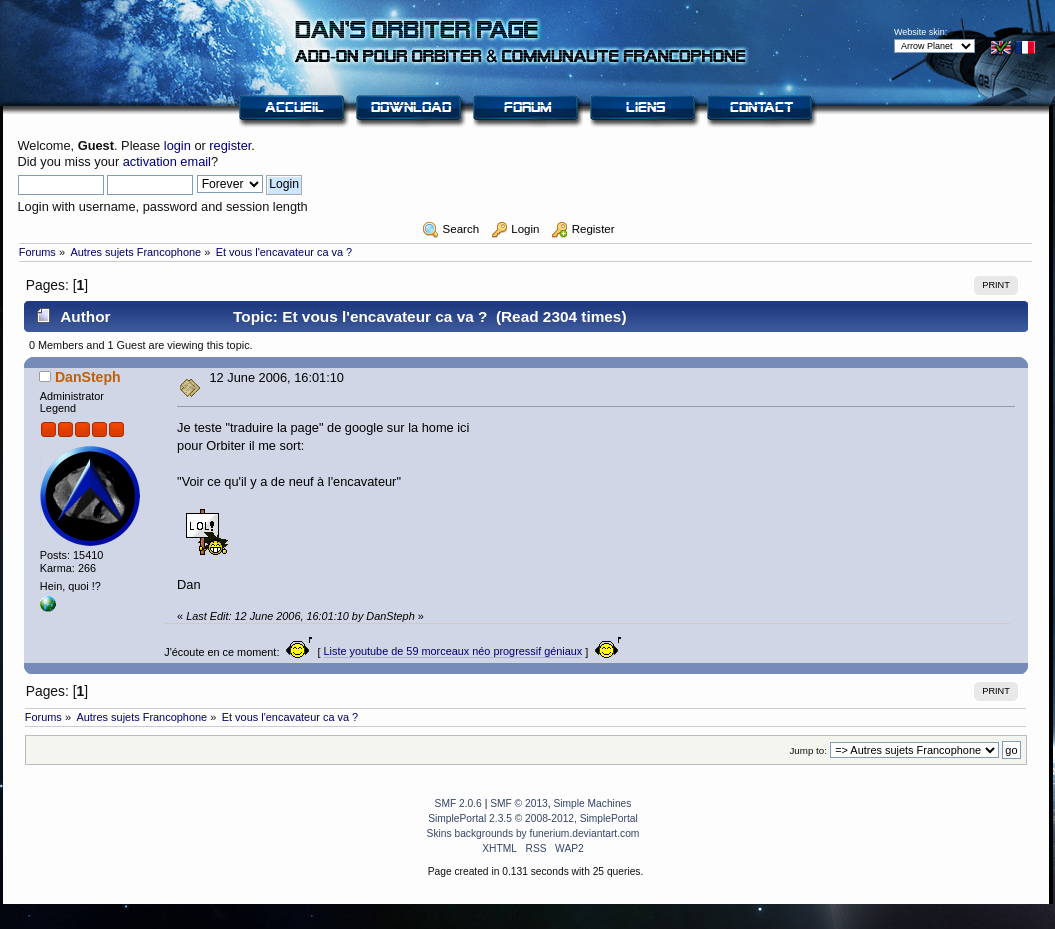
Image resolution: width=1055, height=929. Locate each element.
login (177, 145)
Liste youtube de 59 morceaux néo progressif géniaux (453, 651)
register (230, 145)
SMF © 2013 (519, 803)
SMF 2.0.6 (458, 803)
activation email (167, 161)
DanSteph (88, 377)
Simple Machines (592, 803)
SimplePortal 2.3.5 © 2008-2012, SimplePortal (533, 818)
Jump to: (808, 750)
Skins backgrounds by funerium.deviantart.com (533, 833)
